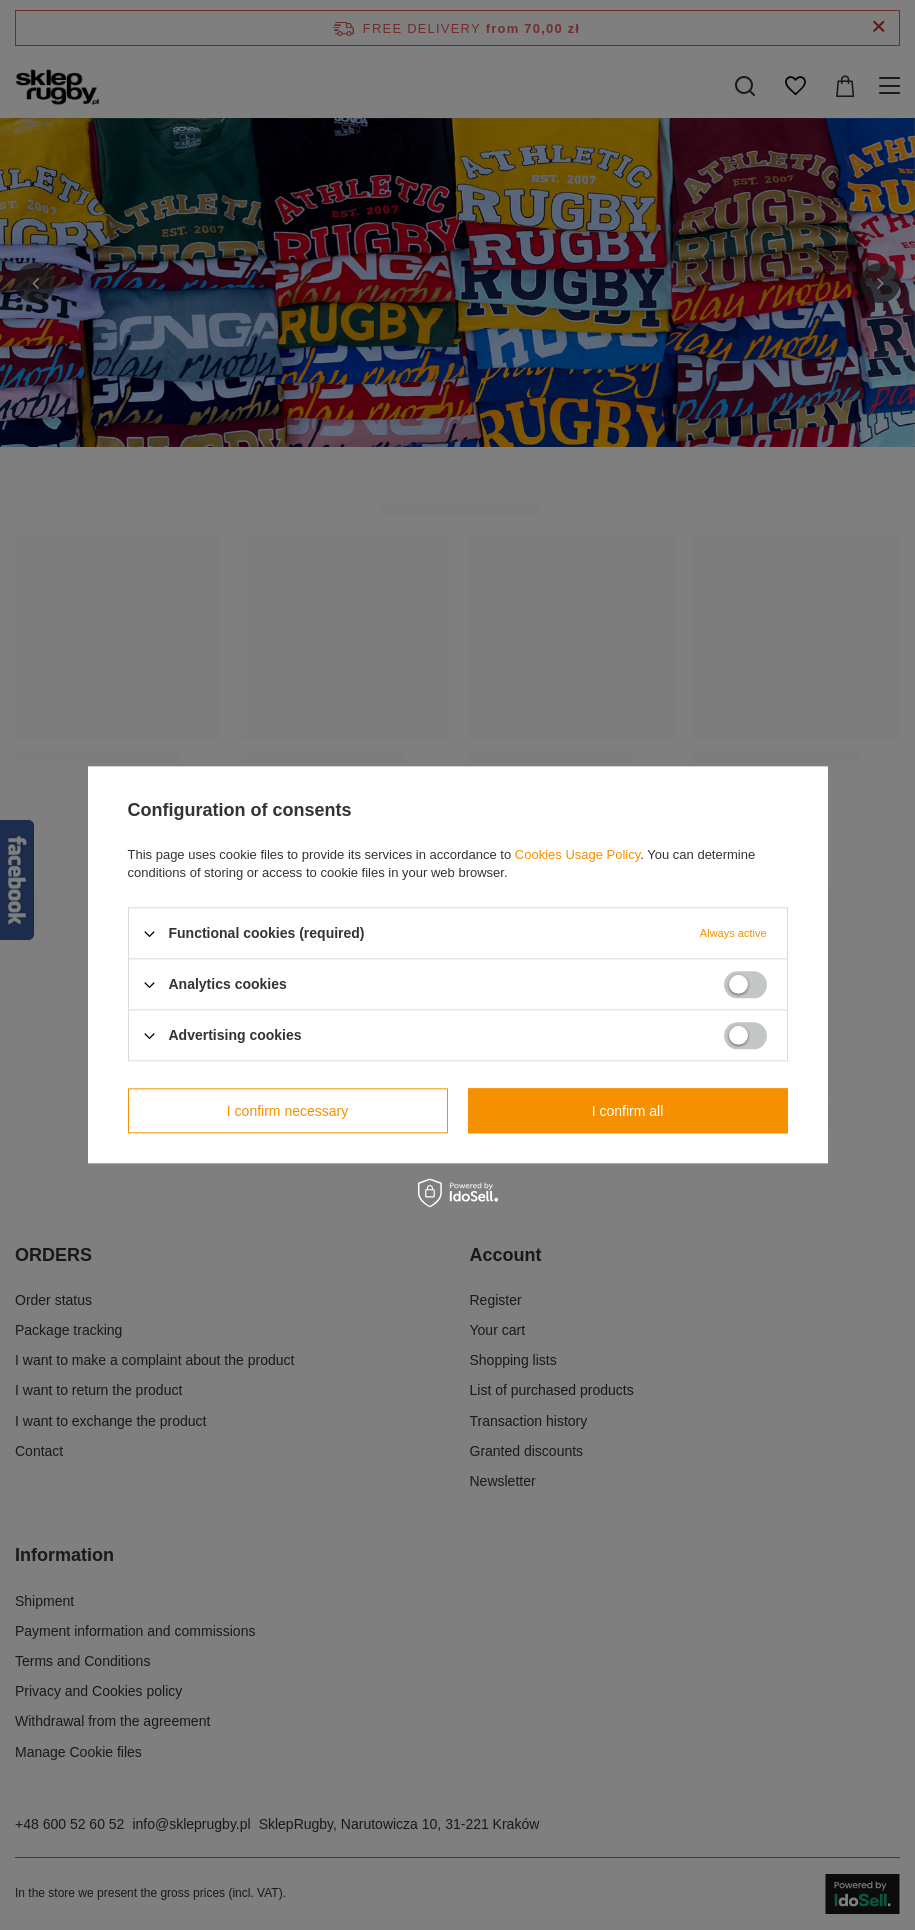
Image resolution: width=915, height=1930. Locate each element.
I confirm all (628, 1111)
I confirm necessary (287, 1111)
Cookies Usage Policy (577, 854)
